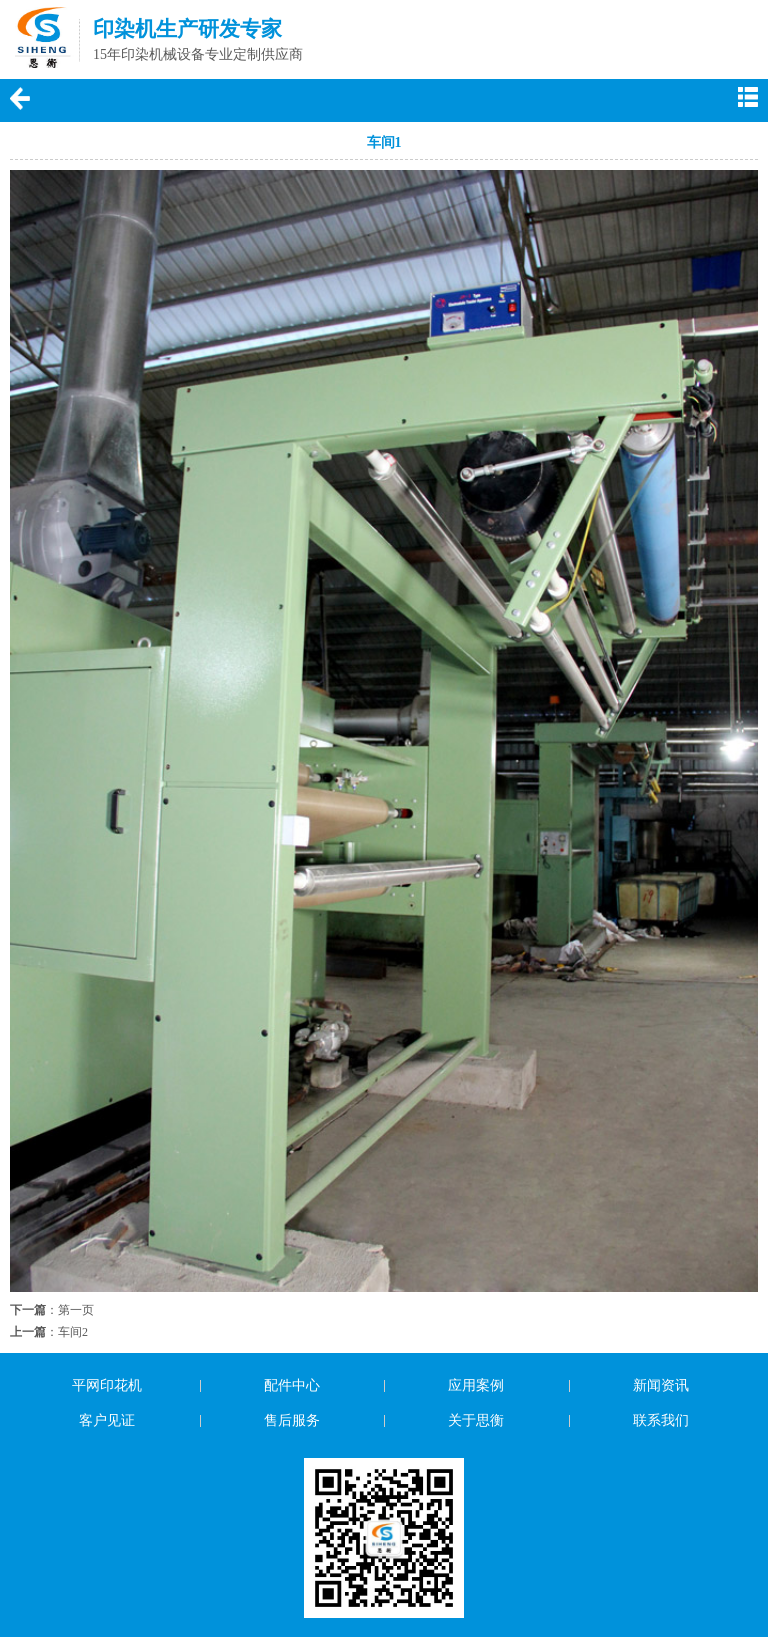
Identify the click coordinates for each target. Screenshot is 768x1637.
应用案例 (476, 1385)
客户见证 (107, 1420)
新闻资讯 (661, 1385)
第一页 (76, 1310)
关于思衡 (476, 1420)
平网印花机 (107, 1385)
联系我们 (661, 1420)
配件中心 (292, 1385)
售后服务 (292, 1420)
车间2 (73, 1332)
